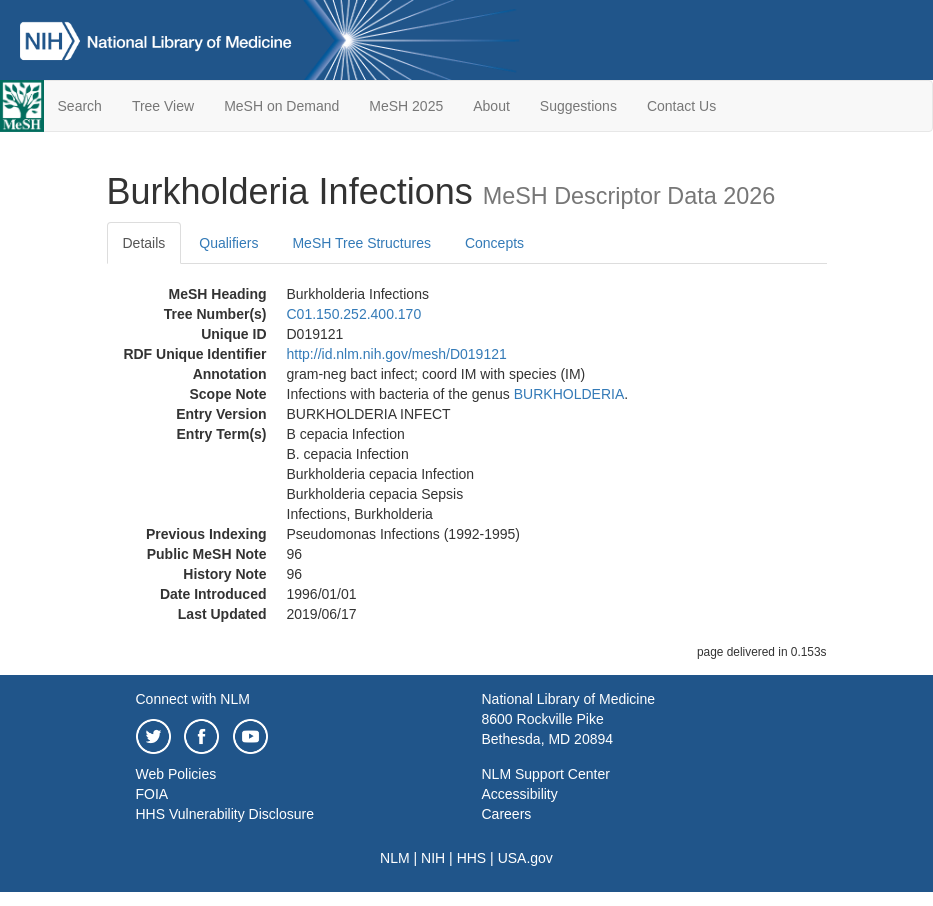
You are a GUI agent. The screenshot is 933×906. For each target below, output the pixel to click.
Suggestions (578, 106)
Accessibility (520, 794)
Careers (507, 814)
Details (144, 243)
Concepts (494, 243)
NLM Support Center (546, 774)
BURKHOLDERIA (569, 394)
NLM (395, 858)
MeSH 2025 (406, 106)
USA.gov (525, 858)
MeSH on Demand (281, 106)
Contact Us (681, 106)
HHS (472, 858)
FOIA (152, 794)
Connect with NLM (193, 699)
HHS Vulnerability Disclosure (225, 814)
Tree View (163, 106)
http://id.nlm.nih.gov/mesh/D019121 (397, 354)
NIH (433, 858)
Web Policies (176, 774)
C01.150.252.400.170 (354, 314)
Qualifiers (228, 243)
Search (80, 106)
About (491, 106)
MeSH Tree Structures (361, 243)
